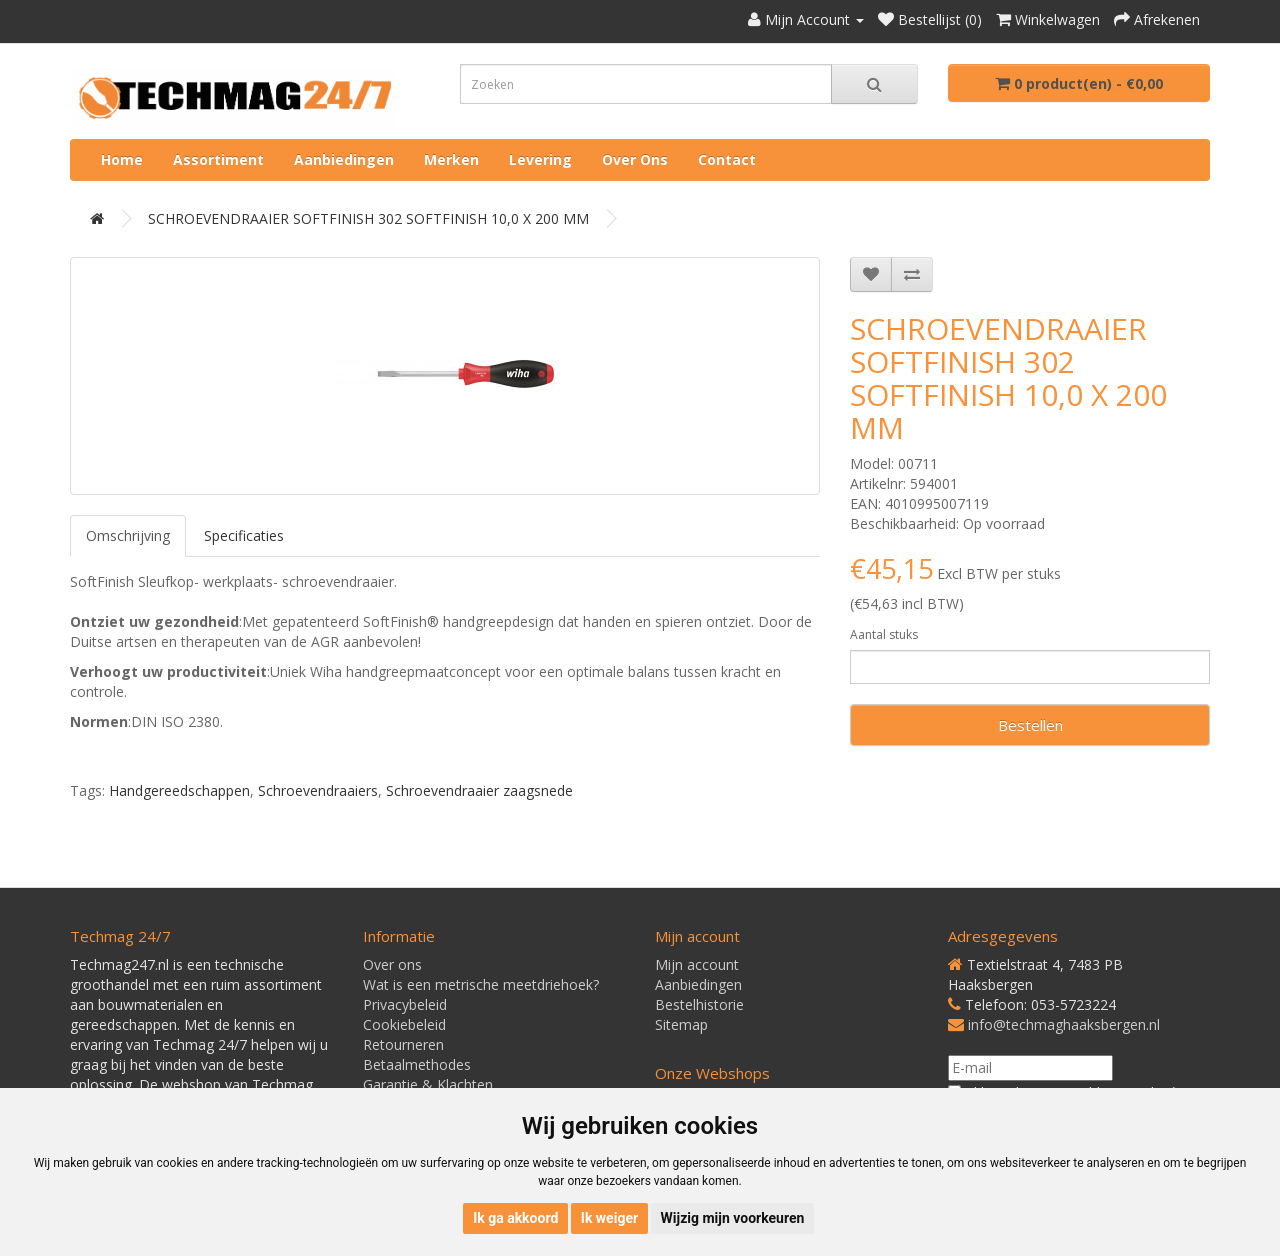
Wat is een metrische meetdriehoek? (481, 984)
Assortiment (218, 159)
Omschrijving (128, 535)
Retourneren (403, 1044)
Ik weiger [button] (609, 1218)
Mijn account (697, 964)
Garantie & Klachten (428, 1084)
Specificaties (244, 535)
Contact (727, 159)
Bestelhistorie (699, 1004)
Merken (451, 159)
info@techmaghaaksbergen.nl (1064, 1024)
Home (122, 159)
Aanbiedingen (344, 159)
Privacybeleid (405, 1004)
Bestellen (1030, 725)
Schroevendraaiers (318, 790)
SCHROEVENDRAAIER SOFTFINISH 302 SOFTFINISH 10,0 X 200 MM (368, 218)
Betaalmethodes (417, 1064)
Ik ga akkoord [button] (515, 1218)
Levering (540, 159)
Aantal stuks (884, 634)
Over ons (635, 159)
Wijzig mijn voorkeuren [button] (733, 1218)
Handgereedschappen (179, 790)
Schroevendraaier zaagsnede (479, 790)
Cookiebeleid (404, 1024)
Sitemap (681, 1024)
